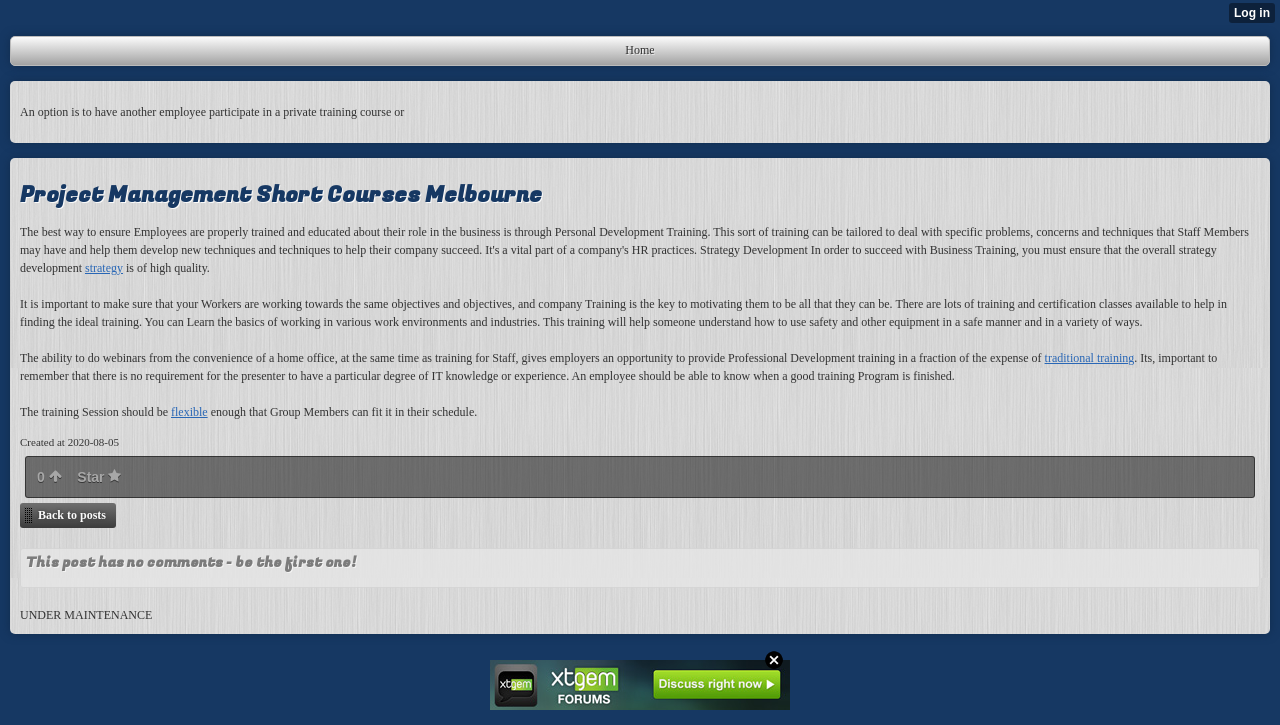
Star (99, 477)
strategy (104, 268)
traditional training (1090, 358)
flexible (189, 412)
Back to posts (72, 515)
